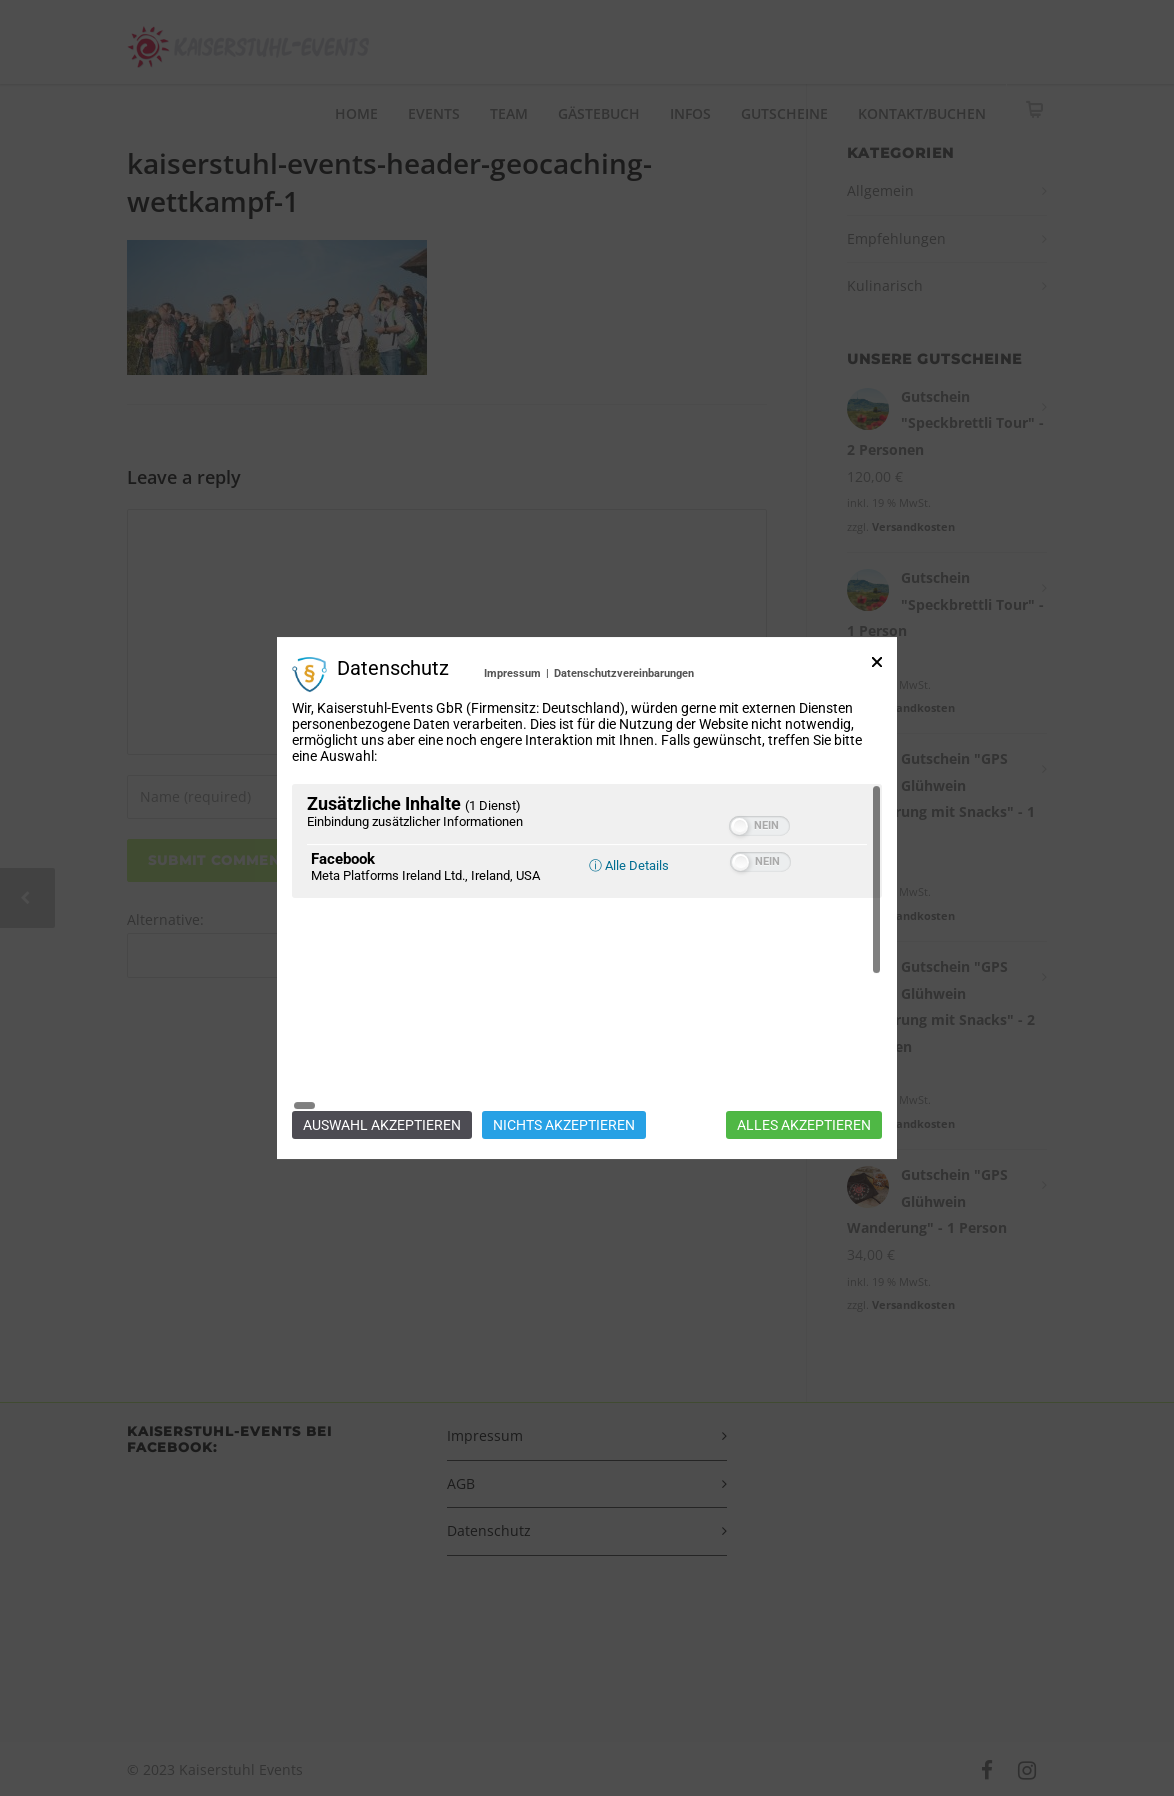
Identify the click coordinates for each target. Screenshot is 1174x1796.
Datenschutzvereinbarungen (624, 777)
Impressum (512, 777)
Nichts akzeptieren (564, 1021)
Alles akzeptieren (804, 1021)
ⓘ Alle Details (629, 969)
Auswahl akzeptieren (382, 1021)
